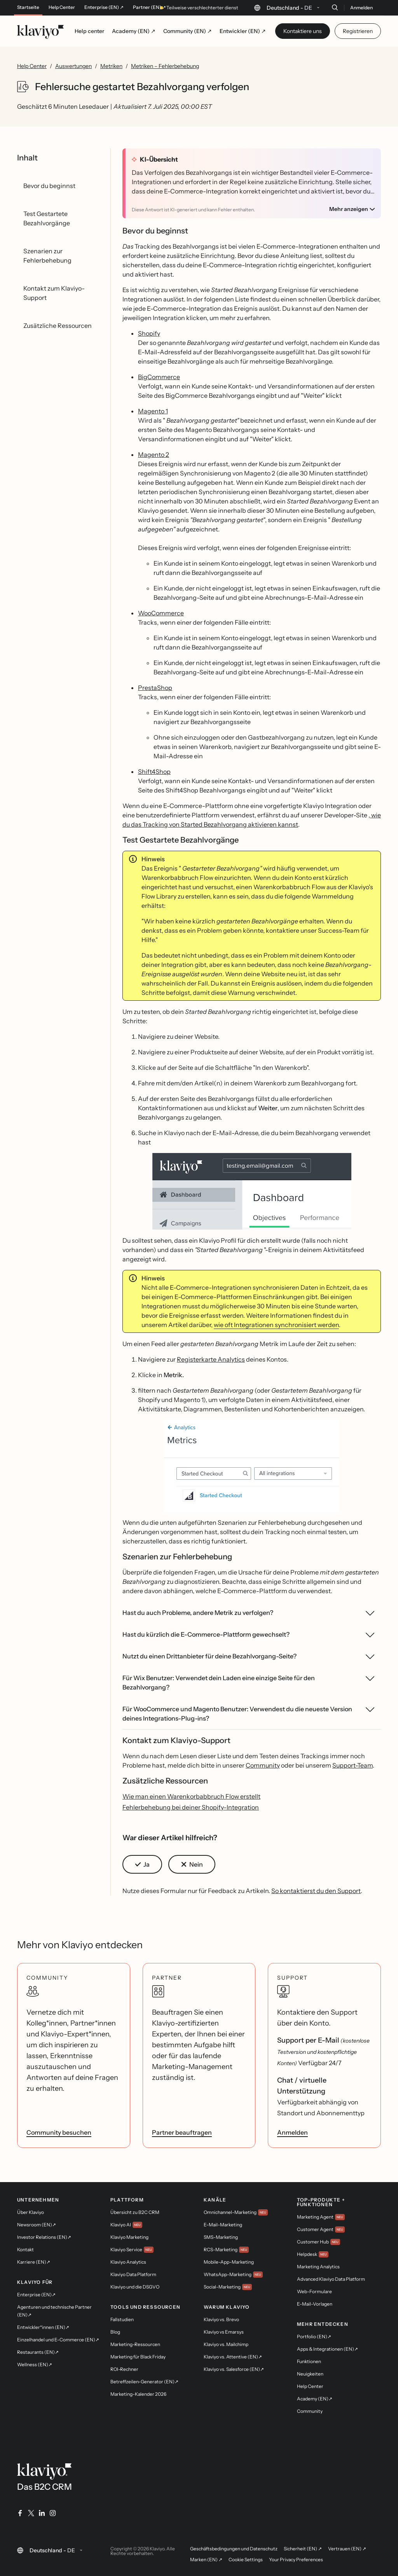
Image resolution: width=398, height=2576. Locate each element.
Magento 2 (153, 454)
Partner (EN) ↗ (149, 7)
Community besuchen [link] (58, 2132)
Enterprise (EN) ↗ (104, 7)
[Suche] (335, 7)
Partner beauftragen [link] (182, 2132)
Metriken (111, 66)
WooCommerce (161, 613)
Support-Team (352, 1765)
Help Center (62, 7)
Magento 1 (153, 411)
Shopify (149, 333)
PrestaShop (155, 687)
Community (263, 1765)
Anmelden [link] (292, 2132)
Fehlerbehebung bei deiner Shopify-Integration (190, 1807)
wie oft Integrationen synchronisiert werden (276, 1325)
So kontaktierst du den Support (316, 1891)
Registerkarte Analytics (211, 1359)
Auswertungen (73, 66)
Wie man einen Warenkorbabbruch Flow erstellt (191, 1796)
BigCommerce (159, 377)
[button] (251, 1191)
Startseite (28, 7)
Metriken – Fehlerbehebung (165, 66)
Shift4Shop (154, 771)
